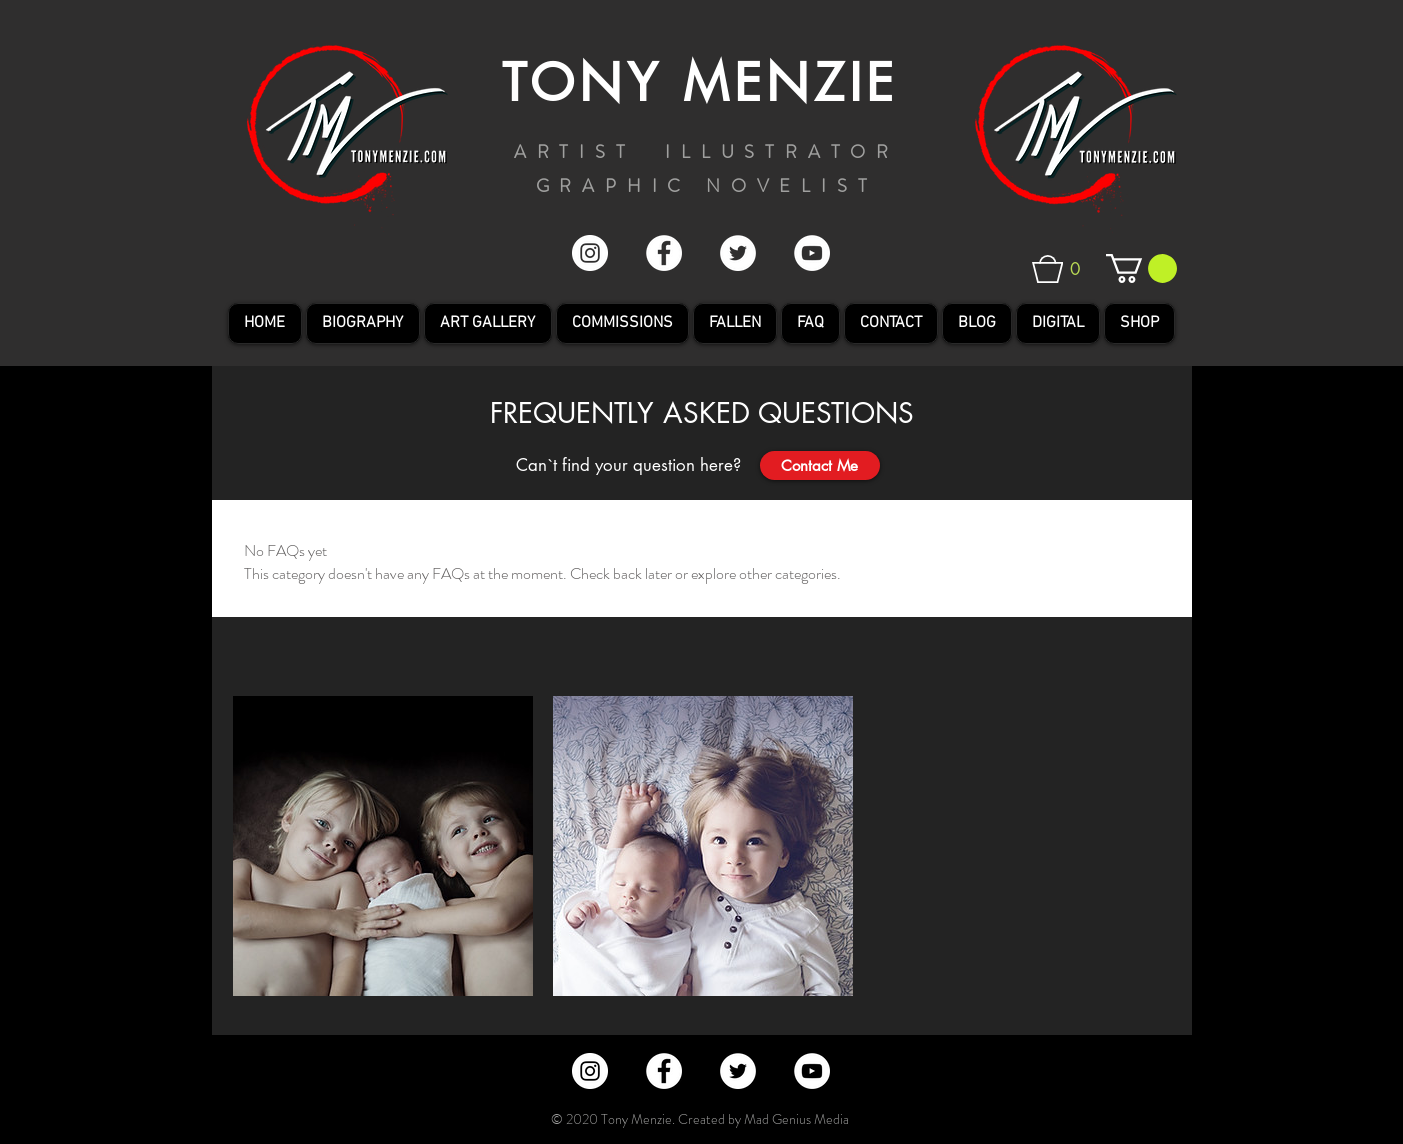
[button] (1070, 269)
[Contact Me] (820, 465)
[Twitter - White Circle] (738, 253)
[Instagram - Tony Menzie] (590, 253)
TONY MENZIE (700, 83)
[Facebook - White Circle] (664, 253)
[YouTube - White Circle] (812, 253)
